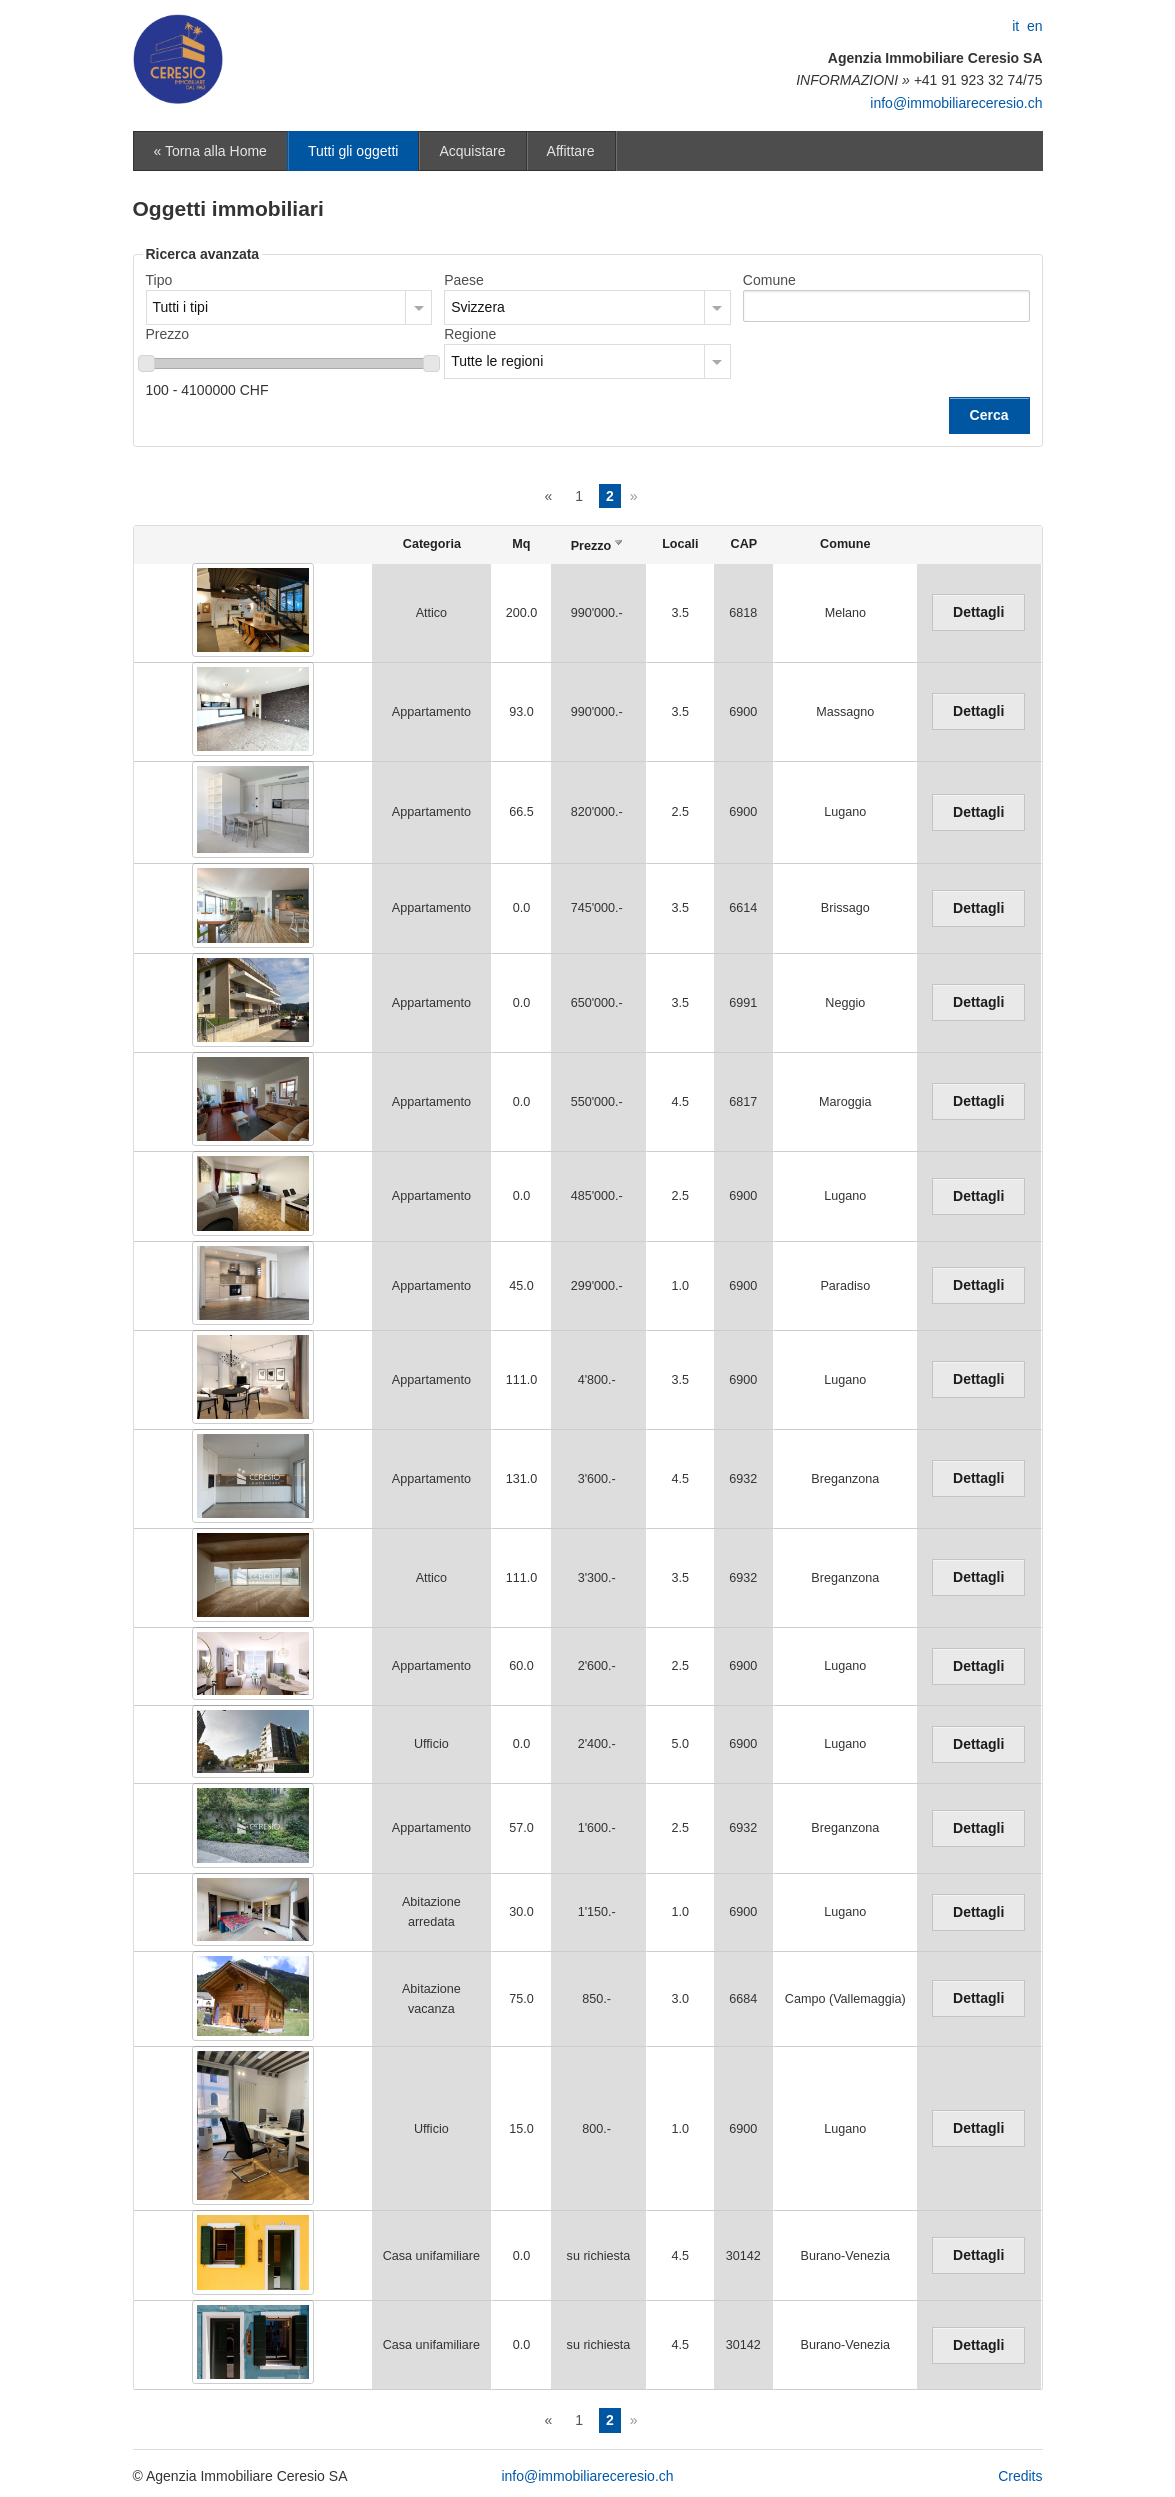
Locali (680, 544)
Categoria (432, 544)
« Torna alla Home (210, 151)
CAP (744, 544)
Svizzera (478, 307)
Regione (470, 334)
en (1035, 26)
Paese (464, 280)
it (1015, 26)
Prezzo (168, 334)
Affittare (571, 151)
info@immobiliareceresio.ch (956, 103)
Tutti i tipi (181, 307)
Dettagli (978, 612)
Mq (521, 544)
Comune (769, 280)
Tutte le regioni (497, 361)
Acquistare (472, 151)
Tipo (159, 280)
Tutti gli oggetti (353, 151)
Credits (1020, 2476)
